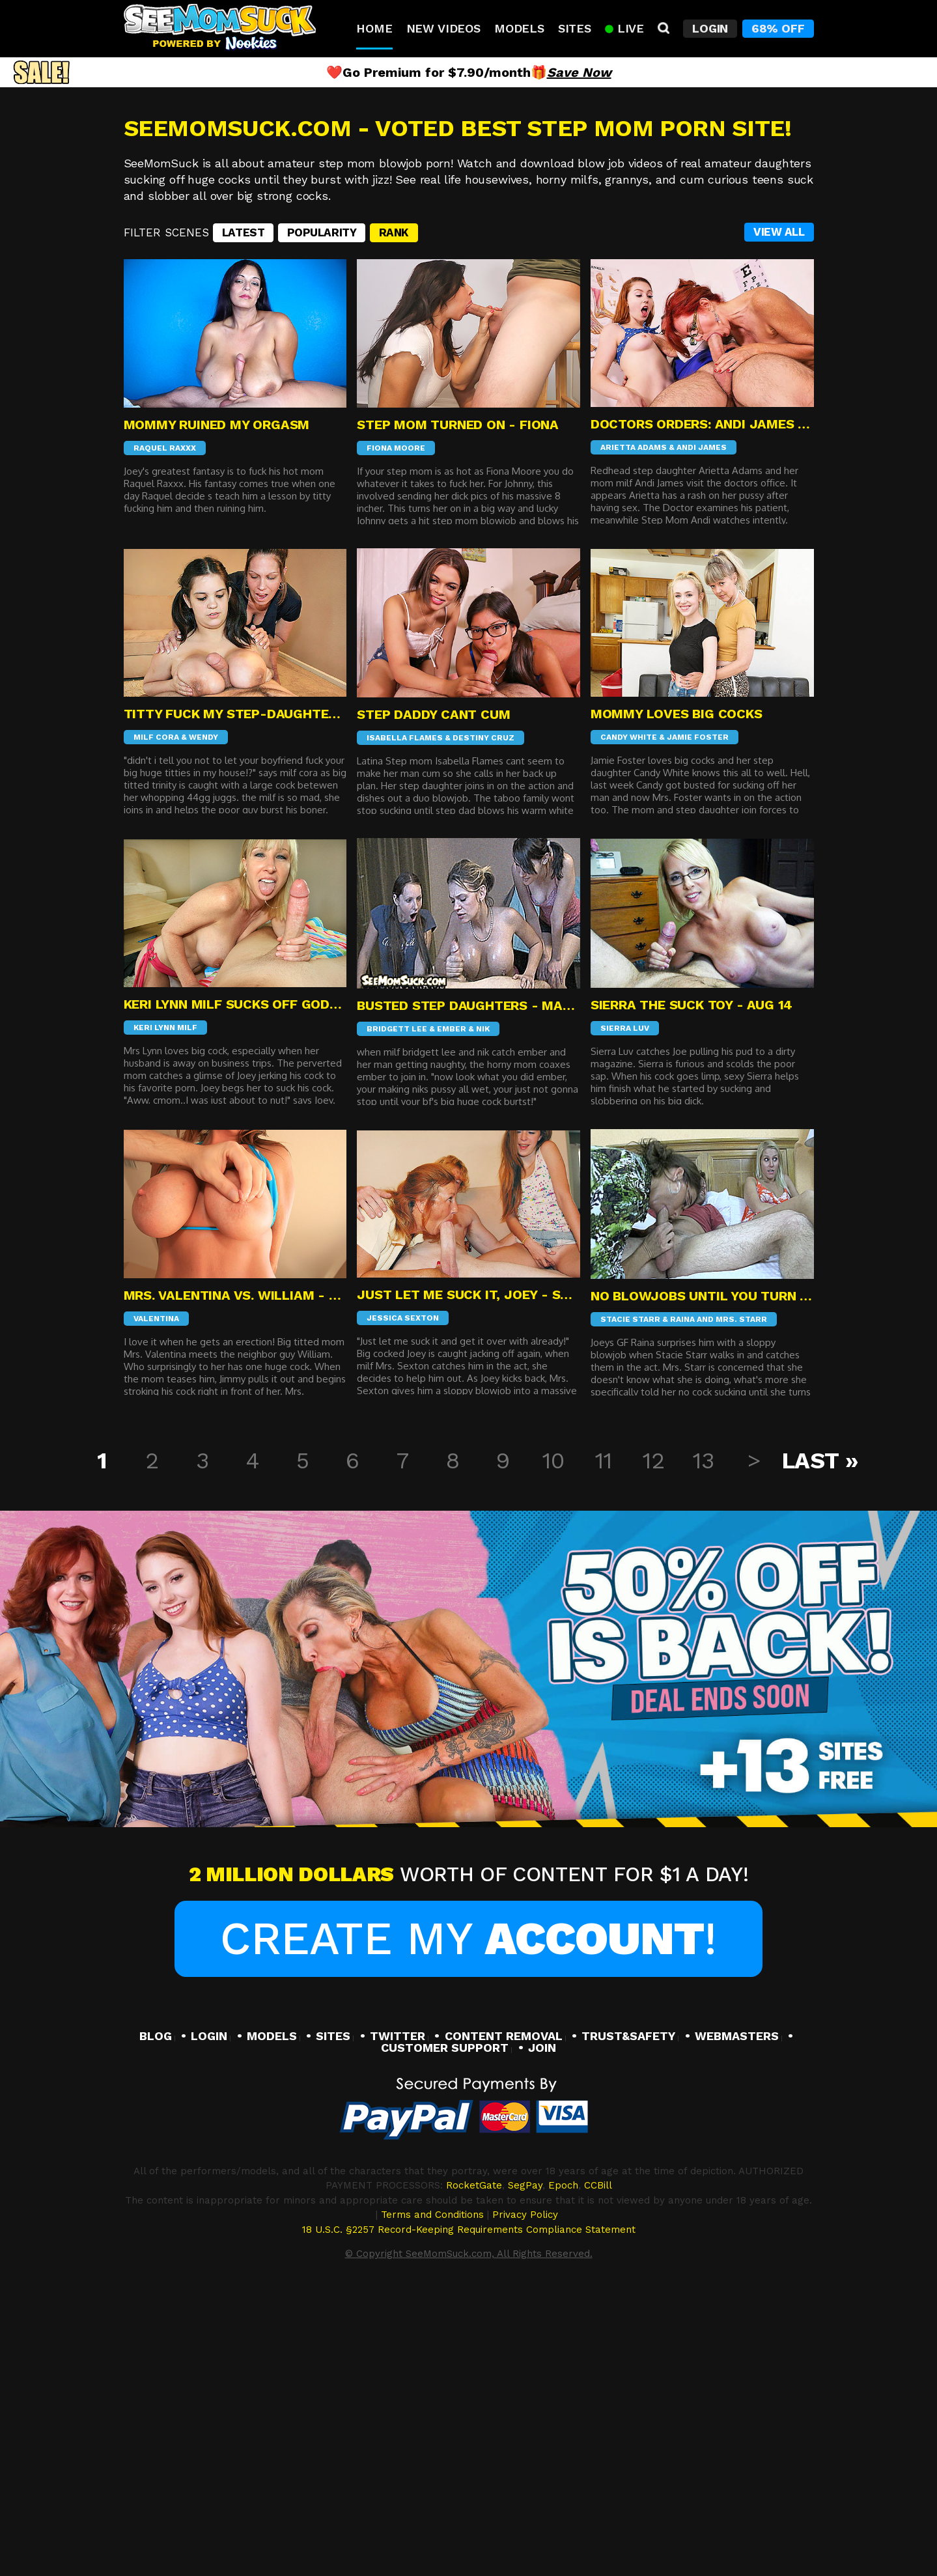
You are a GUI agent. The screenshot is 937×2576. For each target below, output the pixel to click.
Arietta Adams (633, 723)
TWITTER (397, 2311)
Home (374, 28)
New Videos (443, 28)
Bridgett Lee (397, 1304)
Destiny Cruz (483, 1013)
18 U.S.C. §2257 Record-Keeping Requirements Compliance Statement (469, 2505)
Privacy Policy (525, 2491)
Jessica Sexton (403, 1594)
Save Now (579, 72)
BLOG (155, 2311)
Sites (574, 28)
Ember (451, 1304)
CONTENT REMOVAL (504, 2311)
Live (624, 28)
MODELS (272, 2311)
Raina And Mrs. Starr (718, 1594)
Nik (483, 1304)
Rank (394, 508)
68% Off (778, 28)
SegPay (525, 2461)
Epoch (563, 2461)
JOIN (542, 2323)
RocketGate (474, 2461)
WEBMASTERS (737, 2311)
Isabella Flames (405, 1013)
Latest (243, 508)
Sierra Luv (624, 1304)
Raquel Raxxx (164, 724)
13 (703, 1736)
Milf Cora (156, 1013)
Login (710, 28)
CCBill (598, 2461)
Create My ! (468, 2214)
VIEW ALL (779, 507)
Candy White (628, 1013)
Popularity (322, 508)
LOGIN (209, 2311)
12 (653, 1736)
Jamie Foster (698, 1013)
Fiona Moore (396, 724)
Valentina (156, 1594)
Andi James (702, 723)
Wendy (203, 1013)
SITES (333, 2311)
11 (603, 1736)
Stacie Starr (630, 1594)
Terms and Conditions (432, 2491)
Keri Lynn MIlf (165, 1303)
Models (519, 28)
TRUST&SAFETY (628, 2311)
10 (553, 1736)
